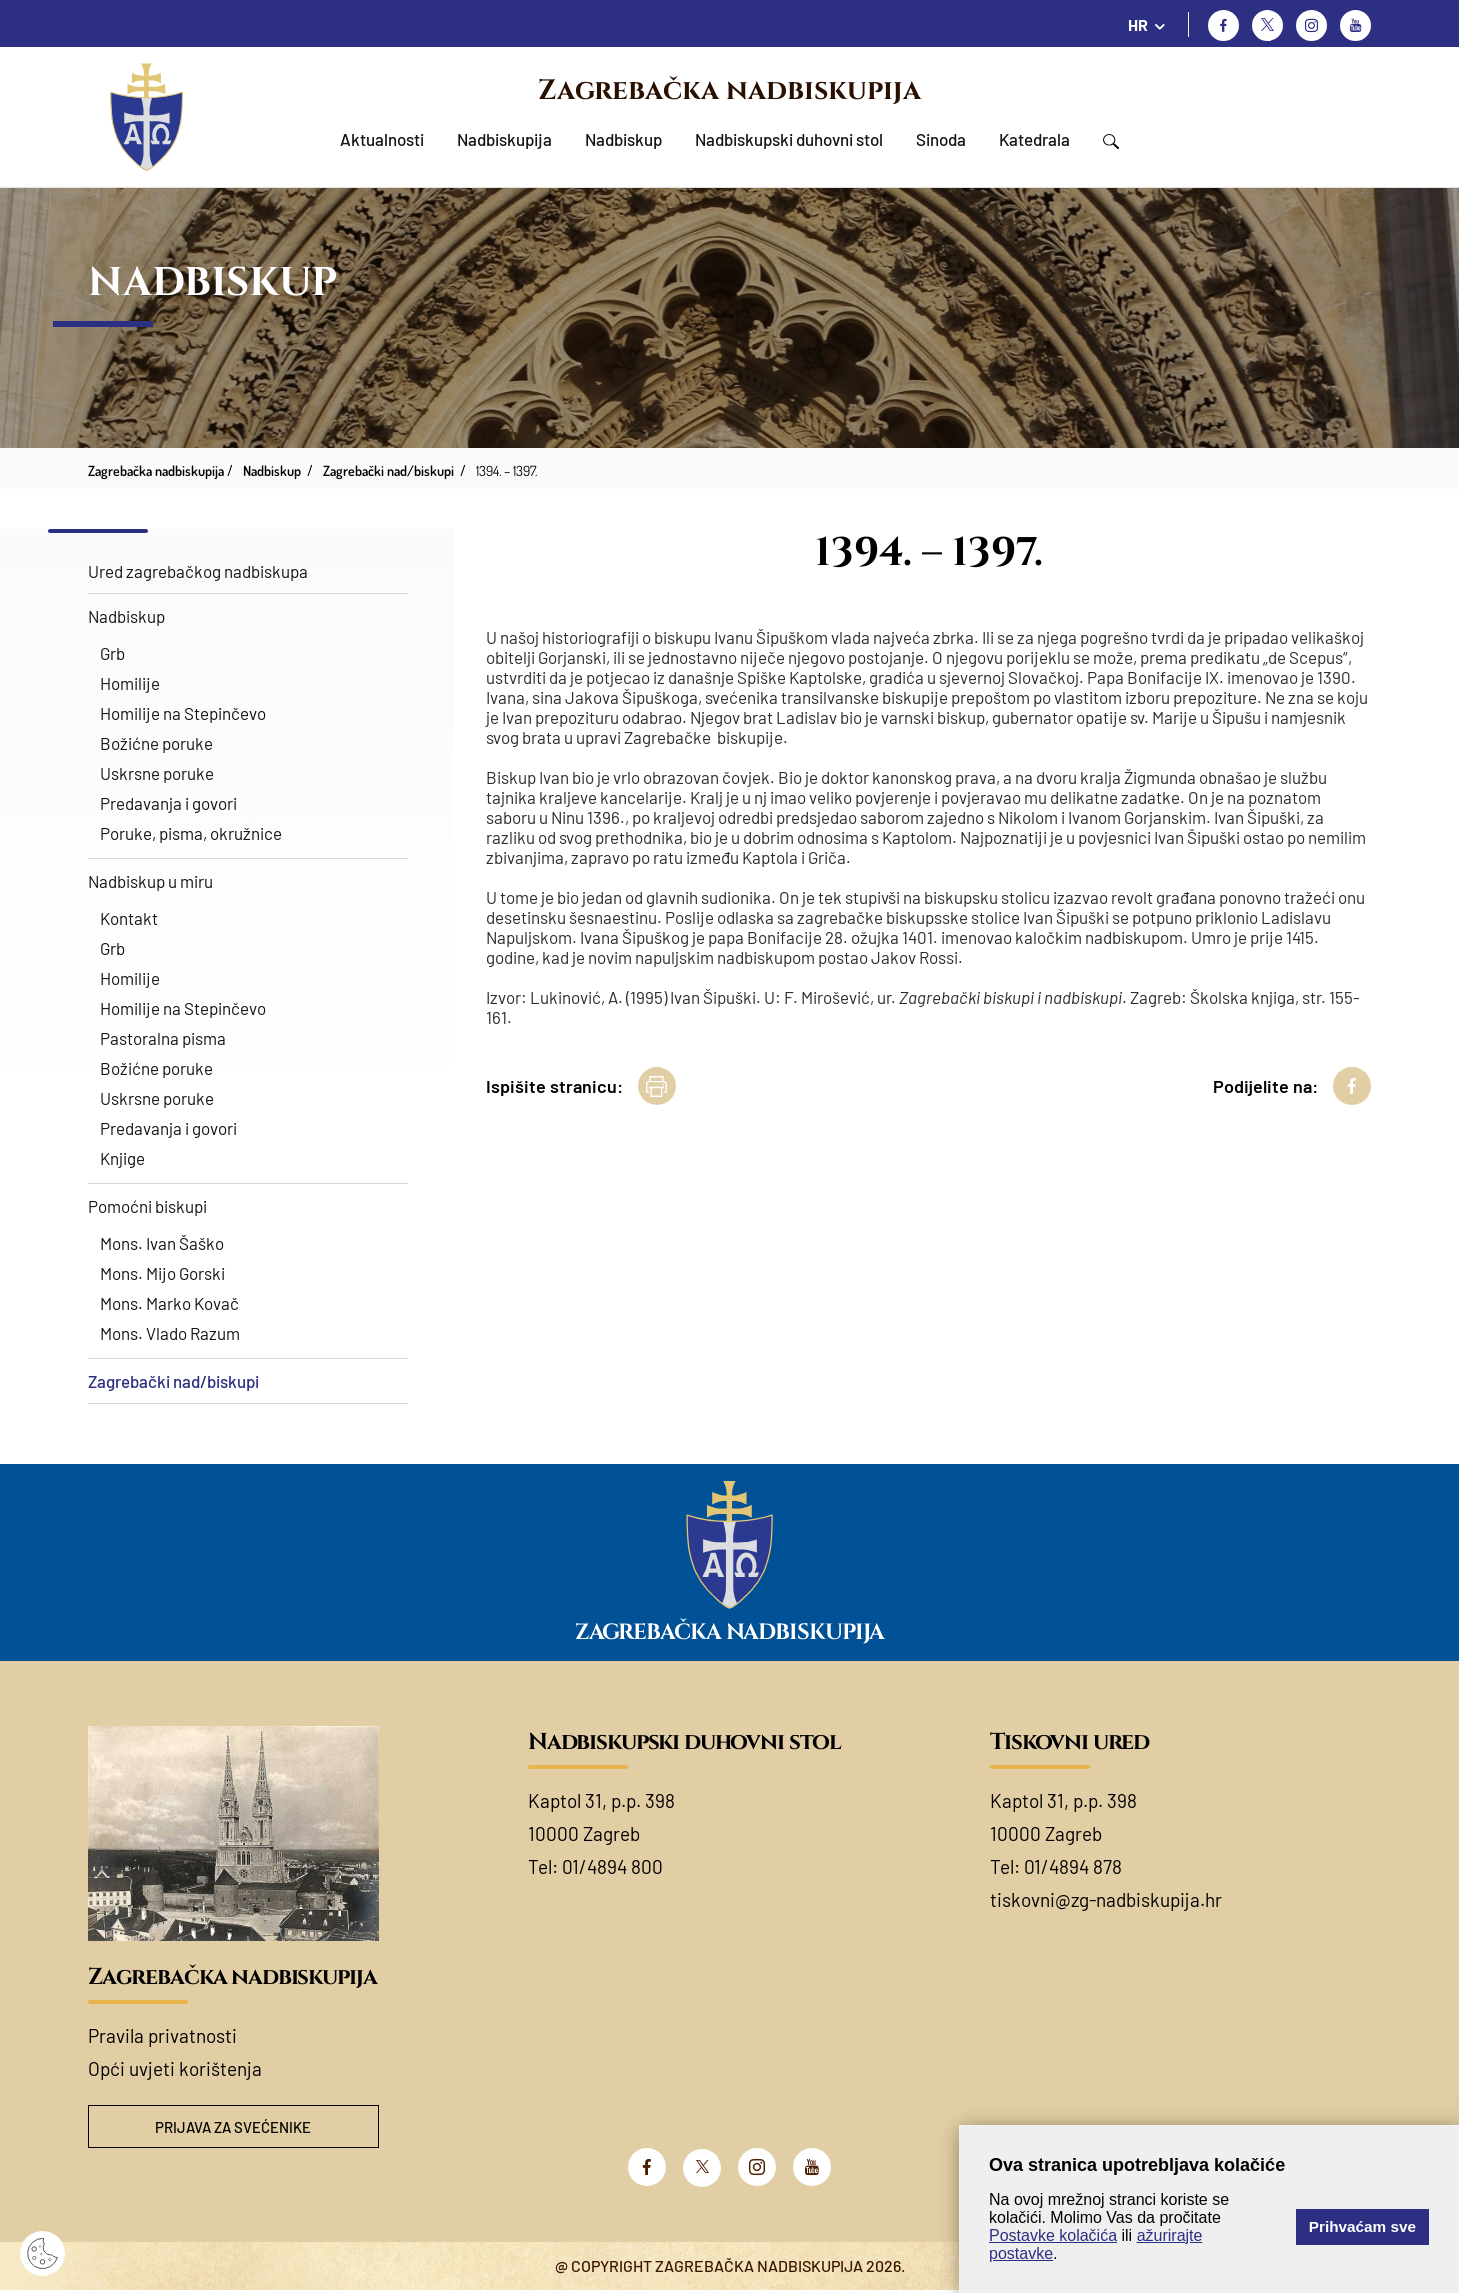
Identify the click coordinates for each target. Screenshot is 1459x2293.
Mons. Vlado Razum (170, 1333)
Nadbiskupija (504, 139)
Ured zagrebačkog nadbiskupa (198, 571)
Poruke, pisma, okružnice (191, 833)
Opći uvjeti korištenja (175, 2068)
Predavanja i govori (168, 803)
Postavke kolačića (1053, 2235)
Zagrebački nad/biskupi (173, 1381)
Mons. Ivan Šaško (162, 1243)
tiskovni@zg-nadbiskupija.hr (1106, 1899)
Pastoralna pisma (163, 1038)
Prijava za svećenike (233, 2127)
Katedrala (1034, 139)
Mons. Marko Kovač (169, 1303)
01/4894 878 (1073, 1866)
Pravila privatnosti (162, 2035)
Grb (112, 653)
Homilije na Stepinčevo (183, 713)
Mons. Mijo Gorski (162, 1273)
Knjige (122, 1158)
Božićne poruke (156, 743)
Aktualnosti (382, 139)
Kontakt (129, 918)
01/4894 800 (612, 1866)
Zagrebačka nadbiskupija (729, 90)
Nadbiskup (623, 139)
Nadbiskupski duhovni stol (789, 139)
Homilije (130, 683)
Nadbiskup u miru (150, 881)
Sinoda (941, 139)
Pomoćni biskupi (147, 1206)
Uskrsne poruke (157, 773)
